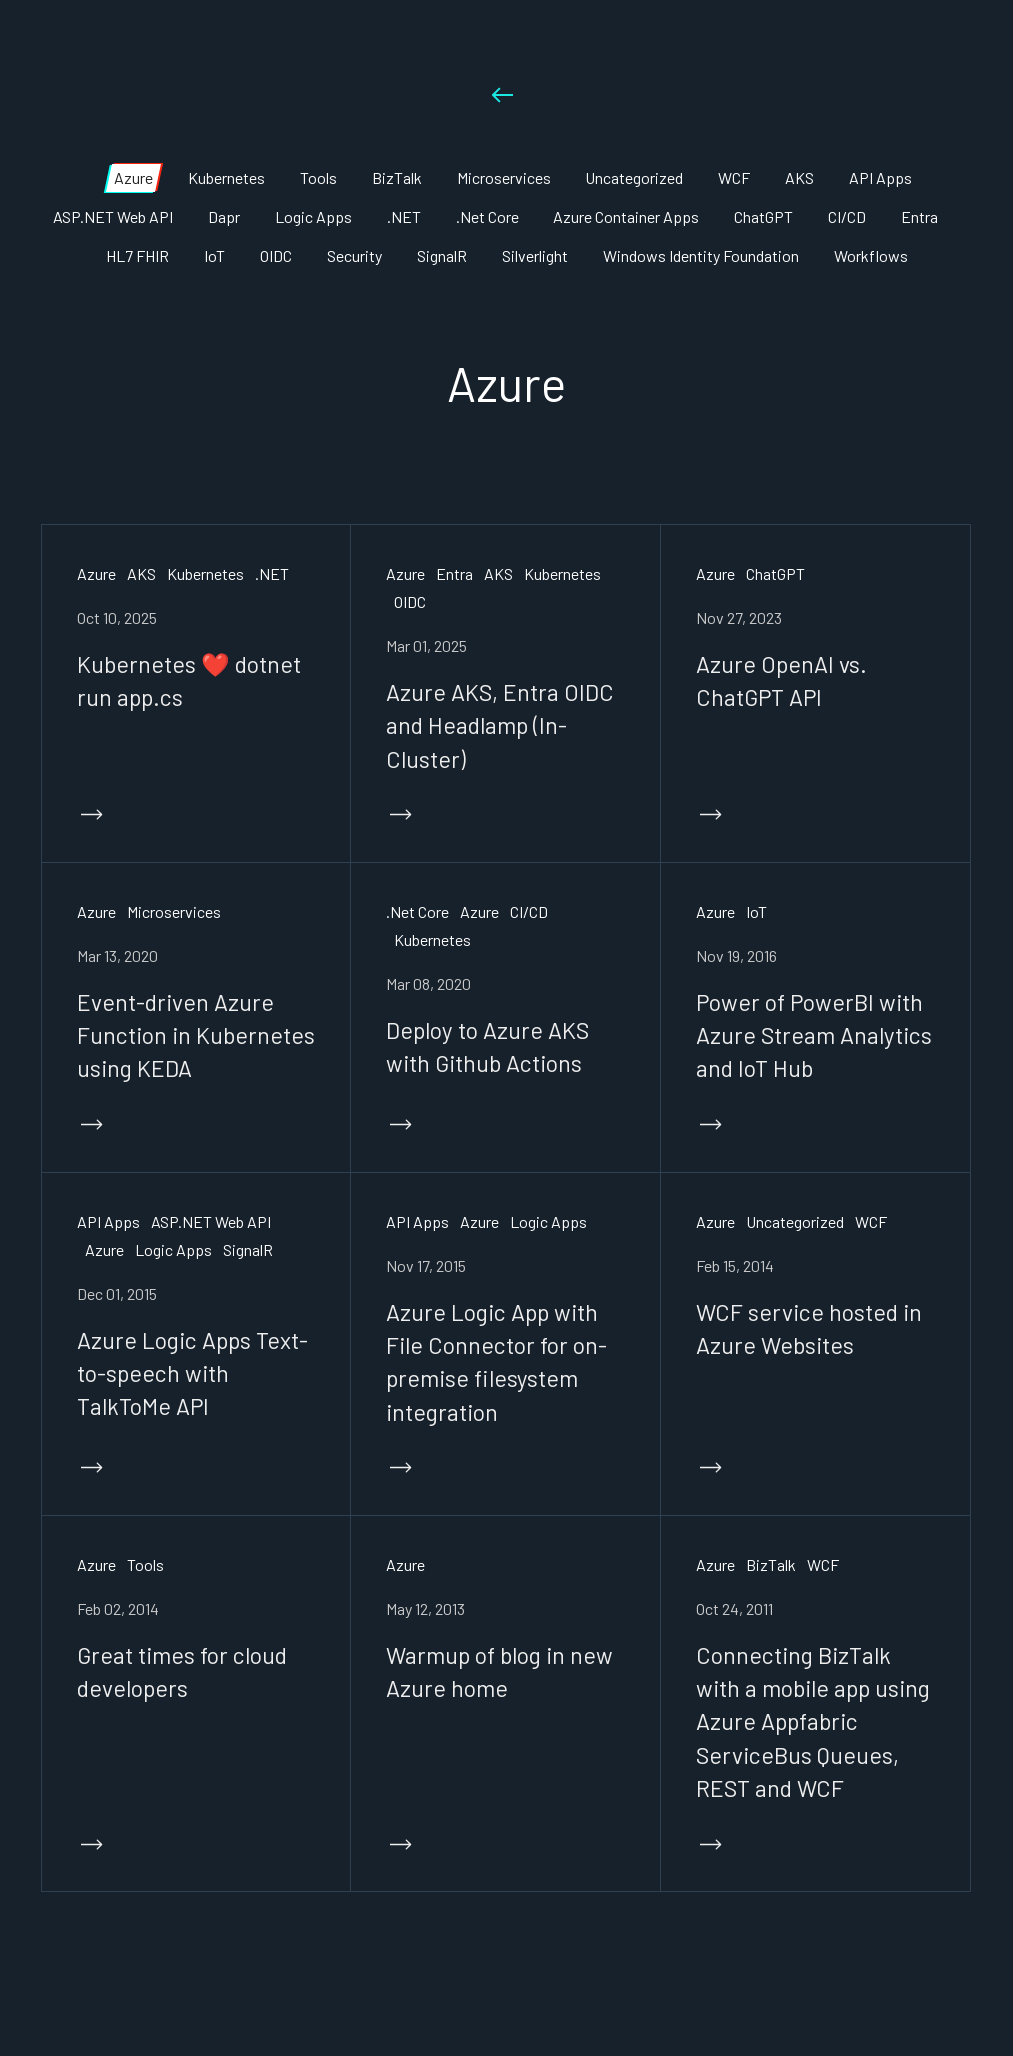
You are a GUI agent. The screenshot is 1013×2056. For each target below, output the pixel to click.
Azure (96, 573)
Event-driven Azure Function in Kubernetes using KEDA (196, 1035)
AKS (141, 573)
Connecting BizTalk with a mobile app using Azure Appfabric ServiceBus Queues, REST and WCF (813, 1721)
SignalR (248, 1249)
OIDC (410, 601)
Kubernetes (205, 573)
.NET (272, 573)
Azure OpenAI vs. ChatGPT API (781, 680)
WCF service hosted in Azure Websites (809, 1328)
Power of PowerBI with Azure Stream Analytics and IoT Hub (814, 1035)
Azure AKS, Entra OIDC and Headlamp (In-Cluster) (500, 725)
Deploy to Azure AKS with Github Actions (487, 1046)
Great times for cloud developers (182, 1671)
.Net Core (417, 911)
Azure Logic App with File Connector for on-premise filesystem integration (496, 1362)
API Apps (108, 1221)
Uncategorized (795, 1221)
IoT (756, 911)
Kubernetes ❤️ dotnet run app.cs (189, 680)
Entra (454, 573)
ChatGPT (775, 573)
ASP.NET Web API (211, 1221)
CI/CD (529, 911)
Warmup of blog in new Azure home (500, 1671)
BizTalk (771, 1564)
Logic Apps (173, 1249)
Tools (145, 1564)
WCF (871, 1221)
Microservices (174, 911)
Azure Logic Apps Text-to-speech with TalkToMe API (192, 1373)
